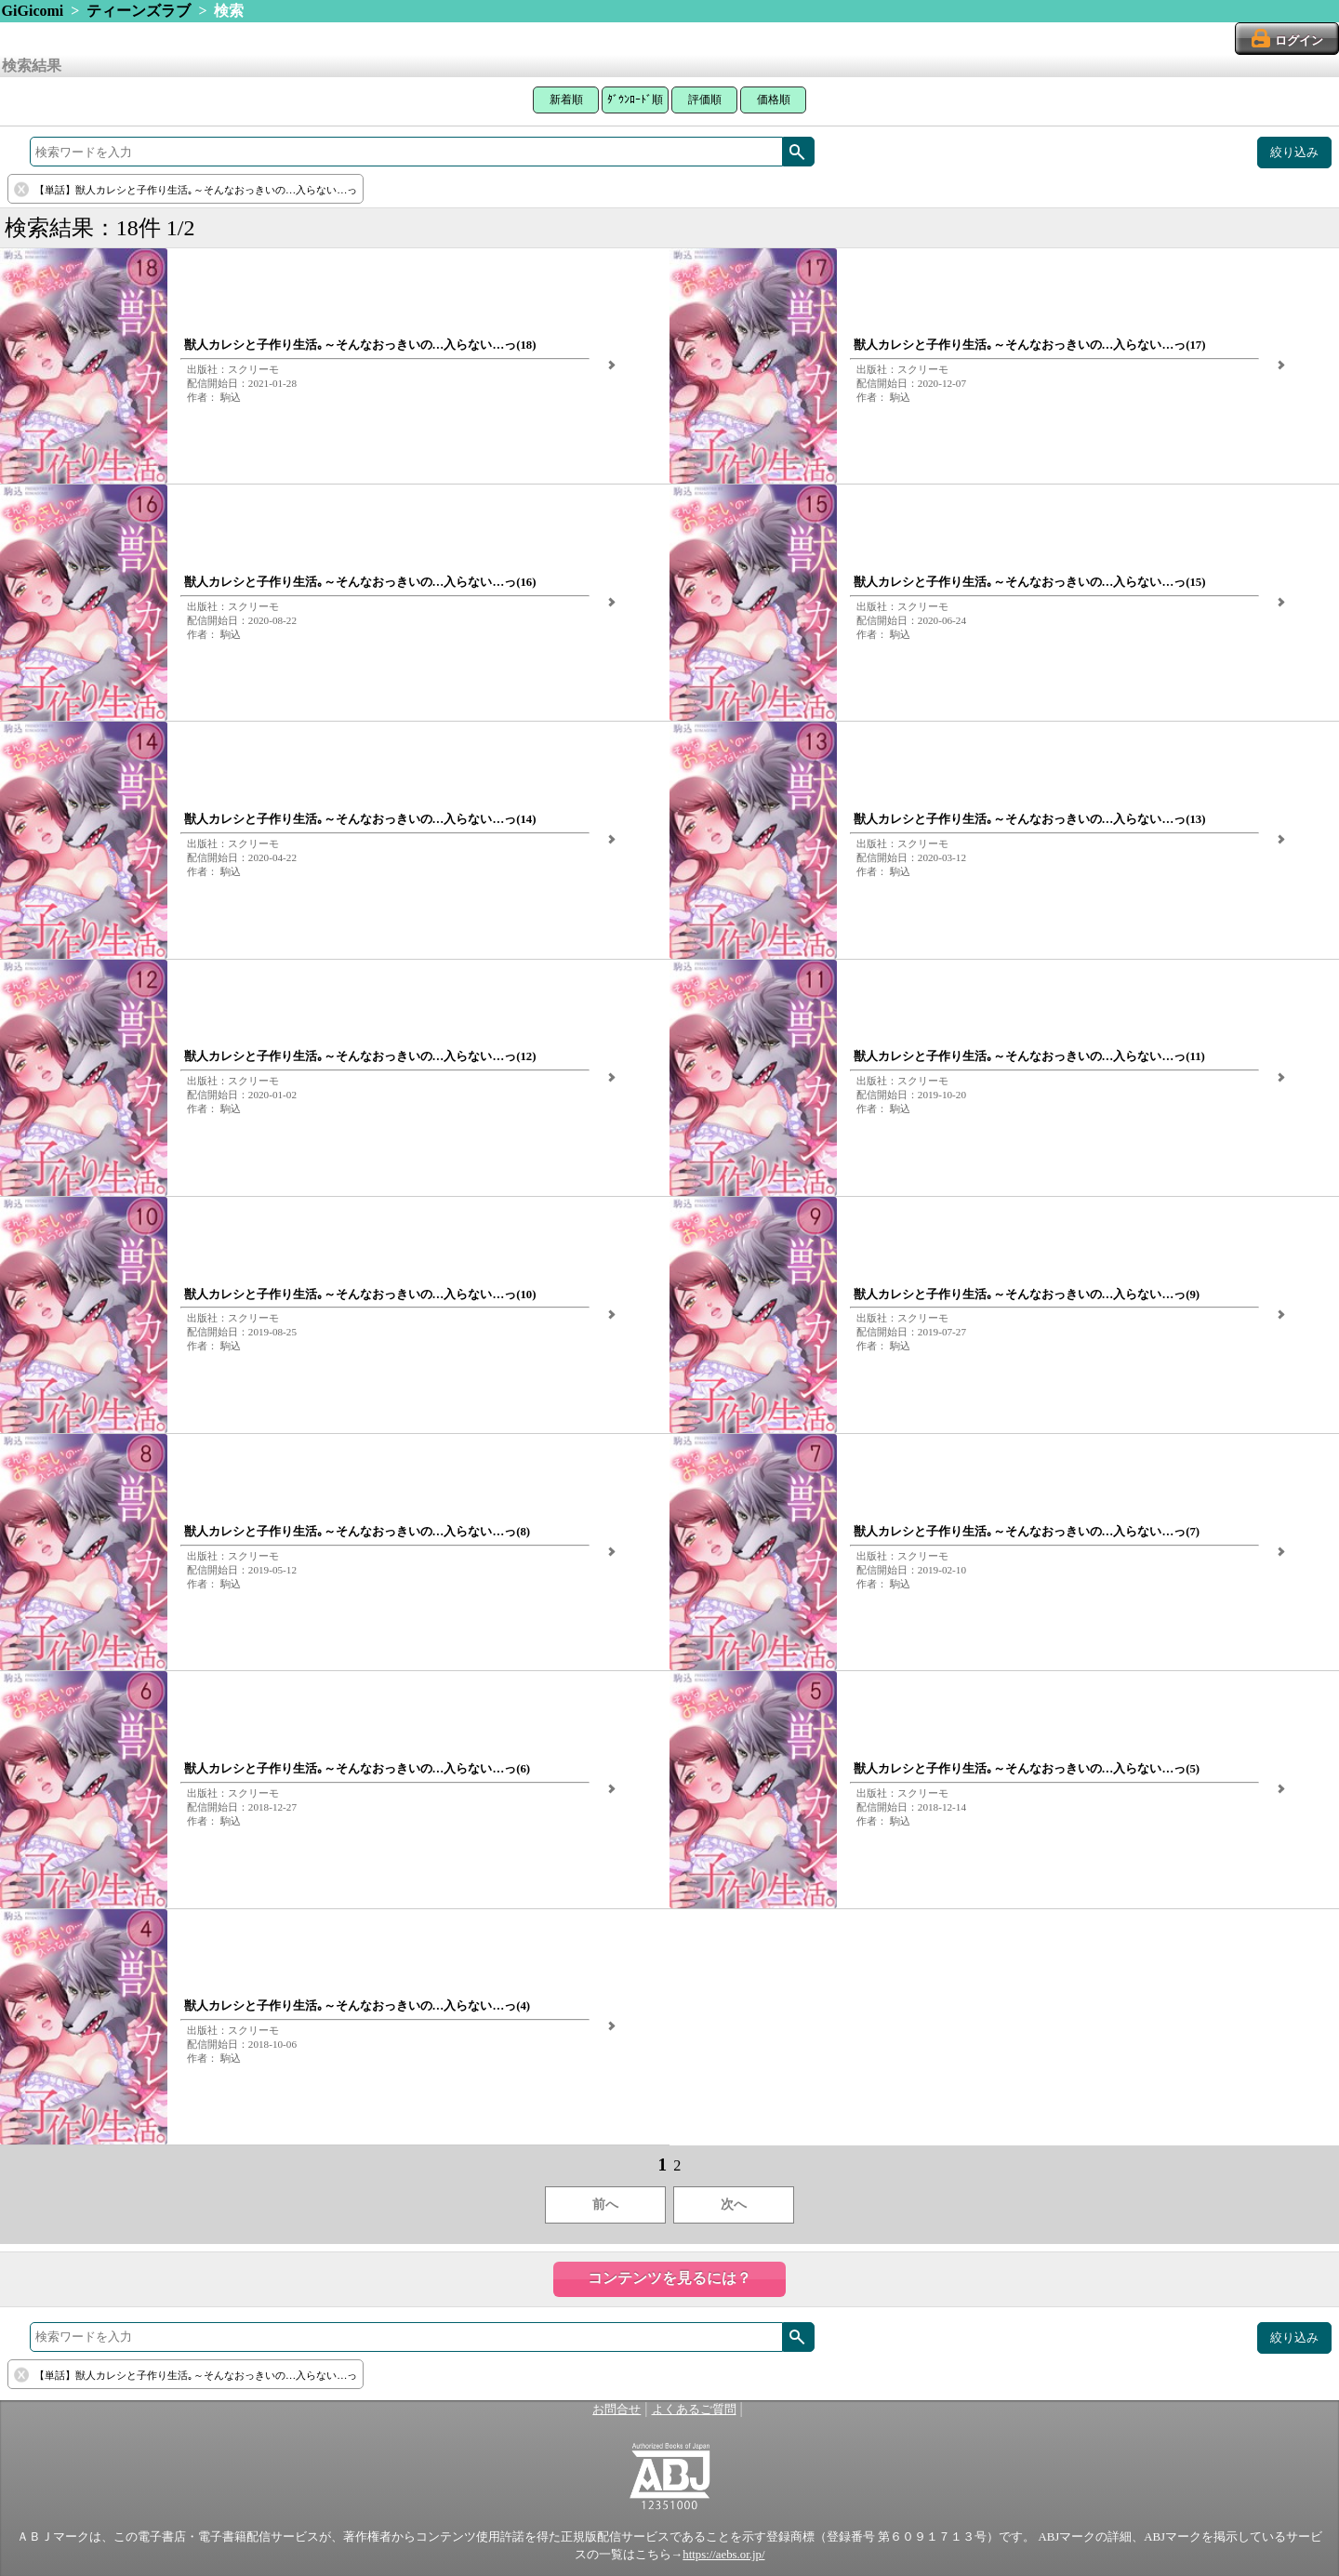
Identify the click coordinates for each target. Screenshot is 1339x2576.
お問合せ (616, 2409)
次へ (734, 2204)
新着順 (566, 99)
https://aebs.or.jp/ (723, 2554)
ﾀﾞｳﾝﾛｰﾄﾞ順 (635, 99)
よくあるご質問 (694, 2409)
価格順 (773, 99)
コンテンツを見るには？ (669, 2278)
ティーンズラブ (138, 11)
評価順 (705, 99)
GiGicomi (33, 11)
